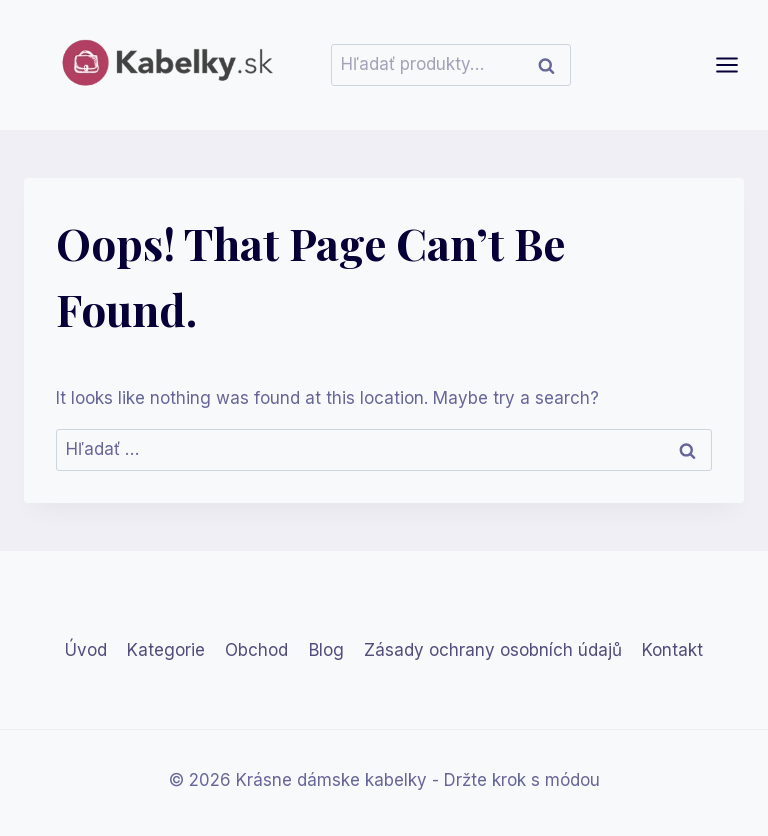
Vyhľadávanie (552, 65)
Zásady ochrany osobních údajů (493, 650)
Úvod (86, 650)
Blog (326, 650)
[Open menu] (737, 64)
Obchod (256, 650)
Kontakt (672, 650)
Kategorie (166, 650)
